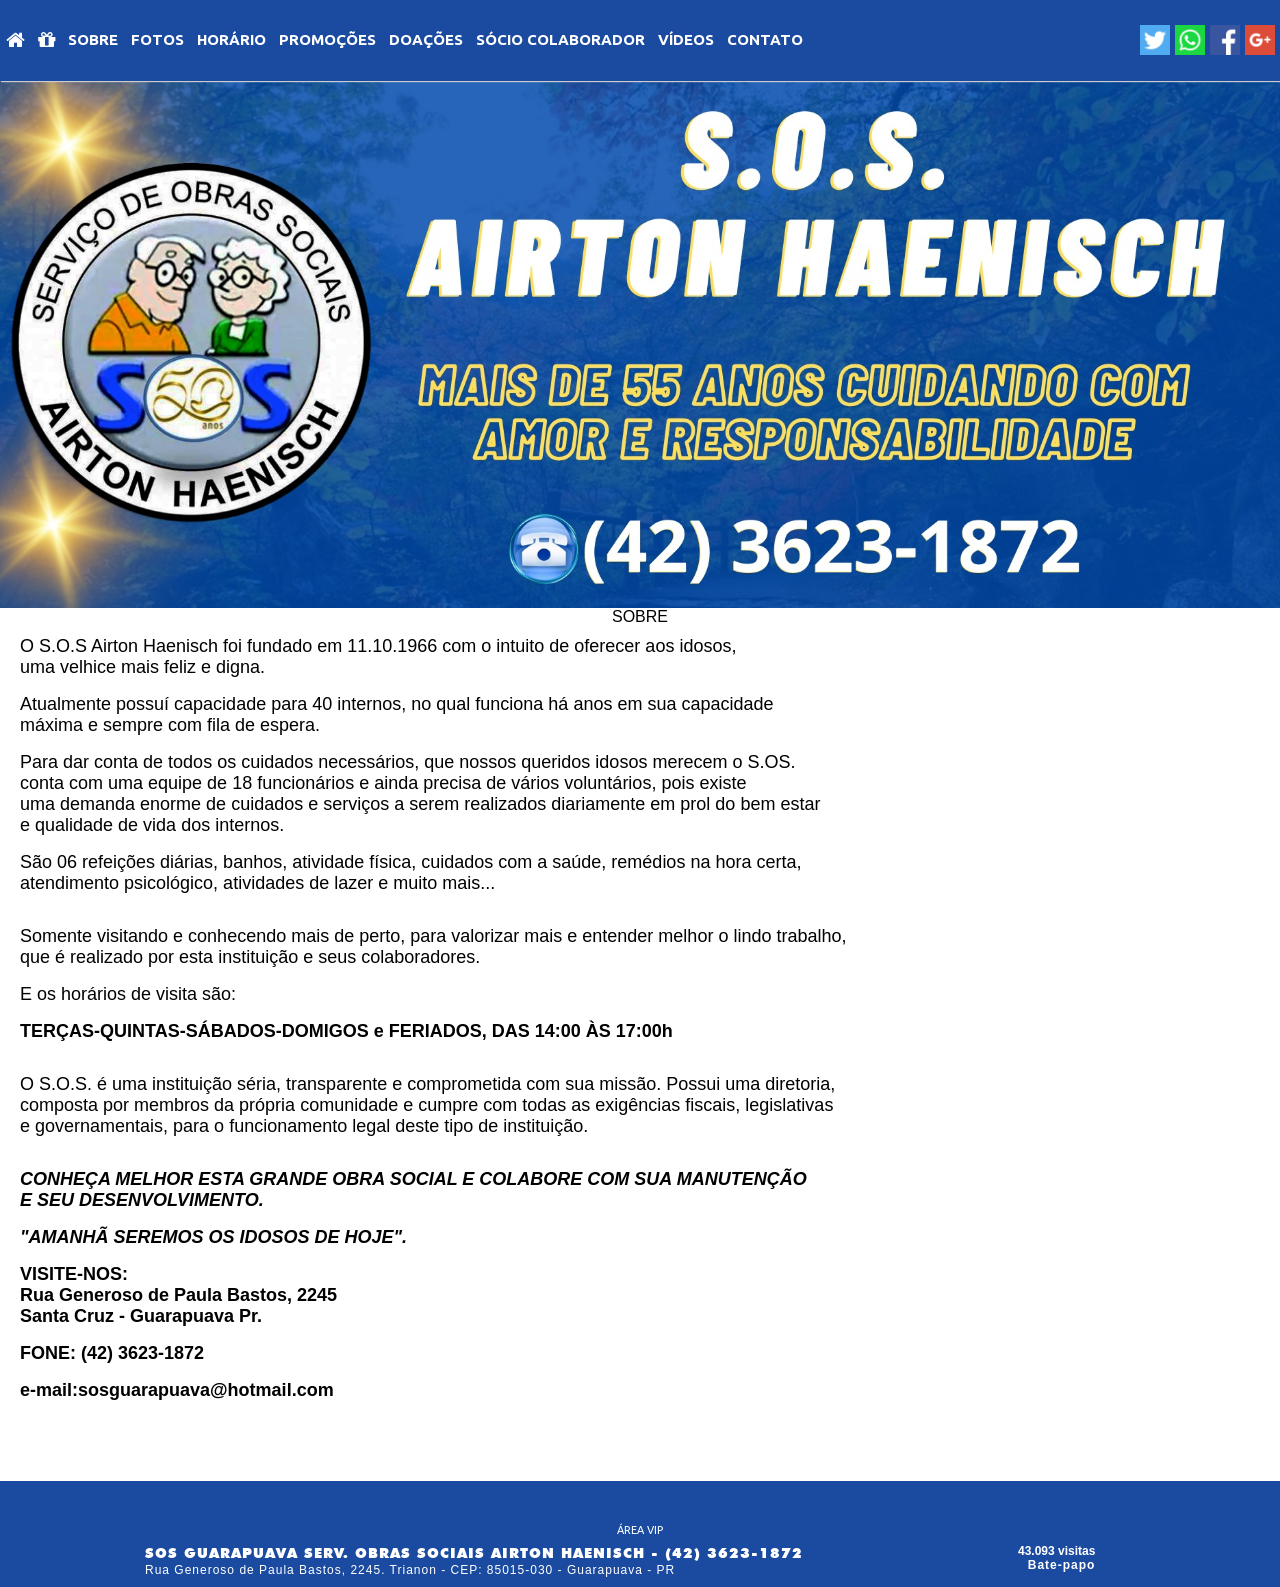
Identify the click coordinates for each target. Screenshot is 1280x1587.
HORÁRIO (231, 39)
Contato (765, 39)
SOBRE (93, 39)
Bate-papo (1062, 1565)
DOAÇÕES (426, 39)
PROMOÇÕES (327, 39)
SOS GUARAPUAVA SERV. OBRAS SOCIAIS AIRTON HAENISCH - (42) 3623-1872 (474, 1553)
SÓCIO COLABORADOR (560, 39)
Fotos (157, 39)
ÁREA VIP (640, 1530)
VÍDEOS (686, 39)
